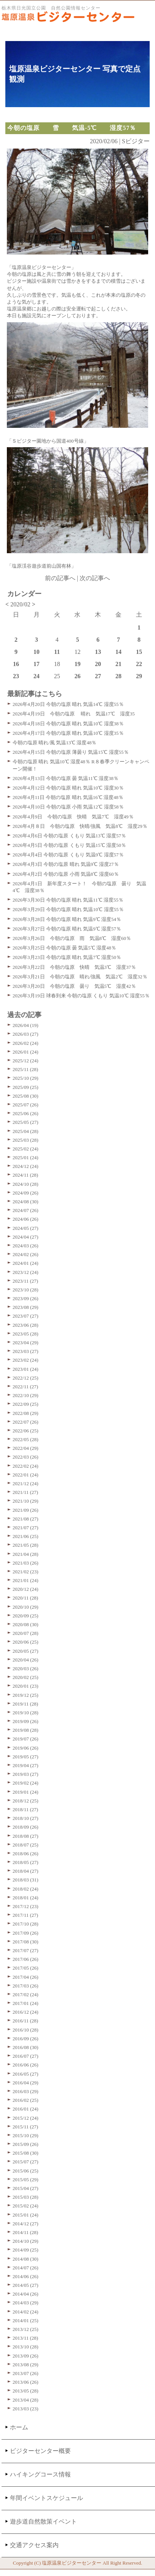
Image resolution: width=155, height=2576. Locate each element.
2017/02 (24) (25, 1994)
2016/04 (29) (25, 2082)
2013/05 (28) (25, 2391)
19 (77, 664)
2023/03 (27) (25, 1351)
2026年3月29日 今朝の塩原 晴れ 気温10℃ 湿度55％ (68, 909)
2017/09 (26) (25, 1933)
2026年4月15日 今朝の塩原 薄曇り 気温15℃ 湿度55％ (71, 752)
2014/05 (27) (25, 2285)
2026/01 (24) (25, 1052)
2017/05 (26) (25, 1968)
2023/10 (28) (25, 1290)
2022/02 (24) (25, 1466)
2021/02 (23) (25, 1571)
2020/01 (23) (25, 1686)
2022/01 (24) (25, 1475)
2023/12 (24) (25, 1272)
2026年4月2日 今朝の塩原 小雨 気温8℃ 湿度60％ (66, 874)
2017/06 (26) (25, 1959)
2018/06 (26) (25, 1853)
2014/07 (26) (25, 2268)
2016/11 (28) (25, 2021)
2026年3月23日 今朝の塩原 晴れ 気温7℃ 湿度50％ (67, 957)
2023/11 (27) (25, 1281)
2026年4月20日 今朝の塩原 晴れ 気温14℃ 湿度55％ (68, 704)
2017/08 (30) (25, 1942)
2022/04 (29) (25, 1448)
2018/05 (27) (25, 1862)
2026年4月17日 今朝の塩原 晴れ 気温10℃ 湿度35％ (68, 733)
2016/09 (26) (25, 2038)
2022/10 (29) (25, 1395)
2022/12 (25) (25, 1378)
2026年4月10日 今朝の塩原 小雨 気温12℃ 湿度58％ (68, 807)
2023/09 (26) (25, 1298)
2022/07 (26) (25, 1422)
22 (139, 664)
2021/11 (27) (25, 1492)
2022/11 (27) (25, 1386)
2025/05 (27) (25, 1122)
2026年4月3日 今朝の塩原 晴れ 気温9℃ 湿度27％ (66, 864)
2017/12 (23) (25, 1906)
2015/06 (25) (25, 2171)
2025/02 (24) (25, 1149)
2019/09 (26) (25, 1721)
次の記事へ (95, 578)
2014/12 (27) (25, 2223)
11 (57, 652)
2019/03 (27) (25, 1774)
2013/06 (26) (25, 2382)
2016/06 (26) (25, 2065)
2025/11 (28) (25, 1069)
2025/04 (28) (25, 1131)
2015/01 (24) (25, 2215)
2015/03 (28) (25, 2197)
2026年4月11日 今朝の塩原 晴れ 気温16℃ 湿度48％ (68, 797)
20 (98, 664)
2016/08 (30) (25, 2047)
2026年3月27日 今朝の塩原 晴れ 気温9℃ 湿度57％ (67, 929)
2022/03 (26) (25, 1457)
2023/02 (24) (25, 1360)
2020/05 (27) (25, 1651)
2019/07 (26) (25, 1739)
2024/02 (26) (25, 1254)
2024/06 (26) (25, 1219)
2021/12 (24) (25, 1483)
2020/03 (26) (25, 1668)
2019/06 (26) (25, 1748)
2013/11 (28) (25, 2338)
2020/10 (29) (25, 1607)
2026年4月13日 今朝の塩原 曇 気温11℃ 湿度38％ (65, 778)
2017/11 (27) (25, 1915)
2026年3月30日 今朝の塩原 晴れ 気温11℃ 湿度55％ (68, 900)
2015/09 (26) (25, 2144)
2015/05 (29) (25, 2179)
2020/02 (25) (25, 1677)
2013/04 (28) (25, 2400)
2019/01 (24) (25, 1792)
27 (98, 676)
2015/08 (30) (25, 2153)
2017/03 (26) (25, 1986)
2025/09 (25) (25, 1087)
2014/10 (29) (25, 2241)
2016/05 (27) (25, 2074)
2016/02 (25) (25, 2100)
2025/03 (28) (25, 1140)
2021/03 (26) (25, 1563)
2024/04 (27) (25, 1237)
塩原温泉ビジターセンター (71, 2563)
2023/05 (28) (25, 1334)
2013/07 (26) (25, 2373)
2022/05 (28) (25, 1439)
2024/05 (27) (25, 1228)
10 (37, 652)
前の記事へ (60, 578)
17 (37, 664)
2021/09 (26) (25, 1510)
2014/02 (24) (25, 2312)
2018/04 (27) (25, 1871)
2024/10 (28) (25, 1184)
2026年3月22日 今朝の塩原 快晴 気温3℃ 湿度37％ (74, 967)
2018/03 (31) (25, 1880)
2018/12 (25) (25, 1801)
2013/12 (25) (25, 2329)
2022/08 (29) (25, 1413)
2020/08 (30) (25, 1624)
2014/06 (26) (25, 2276)
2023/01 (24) (25, 1369)
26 (77, 676)
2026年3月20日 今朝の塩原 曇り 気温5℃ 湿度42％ (74, 986)
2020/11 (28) (25, 1598)
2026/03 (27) (25, 1034)
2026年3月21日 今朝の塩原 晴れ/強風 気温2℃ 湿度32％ (80, 976)
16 (16, 664)
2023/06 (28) (25, 1325)
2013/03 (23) (25, 2408)
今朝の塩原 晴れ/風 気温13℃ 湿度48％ (54, 742)
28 (118, 676)
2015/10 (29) (25, 2135)
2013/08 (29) (25, 2364)
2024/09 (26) (25, 1193)
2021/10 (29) (25, 1501)
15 (139, 652)
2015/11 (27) (25, 2127)
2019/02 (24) (25, 1783)
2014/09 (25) (25, 2250)
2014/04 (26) (25, 2294)
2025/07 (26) (25, 1105)
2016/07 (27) (25, 2056)
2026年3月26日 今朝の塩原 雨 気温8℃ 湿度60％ (72, 938)
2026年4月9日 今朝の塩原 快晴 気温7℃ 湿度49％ (73, 817)
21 (118, 664)
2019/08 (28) (25, 1730)
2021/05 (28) (25, 1545)
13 (98, 652)
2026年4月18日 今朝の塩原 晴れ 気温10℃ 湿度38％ (68, 723)
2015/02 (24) (25, 2206)
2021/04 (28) (25, 1554)
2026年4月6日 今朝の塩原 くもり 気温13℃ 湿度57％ (69, 836)
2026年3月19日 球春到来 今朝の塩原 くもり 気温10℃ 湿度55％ (81, 995)
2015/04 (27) (25, 2188)
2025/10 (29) (25, 1078)
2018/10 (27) (25, 1818)
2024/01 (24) (25, 1263)
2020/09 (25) (25, 1616)
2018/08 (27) (25, 1836)
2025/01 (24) (25, 1157)
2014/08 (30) (25, 2259)
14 (118, 652)
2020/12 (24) (25, 1589)
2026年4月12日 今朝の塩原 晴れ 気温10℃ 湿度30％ (68, 788)
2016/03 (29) (25, 2091)
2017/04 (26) (25, 1977)
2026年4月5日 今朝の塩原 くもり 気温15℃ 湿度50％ (69, 845)
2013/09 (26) (25, 2356)
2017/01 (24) (25, 2003)
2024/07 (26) (25, 1210)
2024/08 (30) (25, 1201)
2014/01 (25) (25, 2320)
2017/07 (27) (25, 1950)
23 (16, 676)
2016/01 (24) (25, 2109)
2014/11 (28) (25, 2232)
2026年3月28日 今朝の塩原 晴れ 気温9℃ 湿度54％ (67, 919)
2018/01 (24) (25, 1897)
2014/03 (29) (25, 2302)
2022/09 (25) (25, 1404)
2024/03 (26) (25, 1245)
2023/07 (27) (25, 1316)
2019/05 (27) (25, 1757)
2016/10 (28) (25, 2030)
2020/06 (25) (25, 1642)
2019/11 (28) (25, 1704)
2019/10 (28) (25, 1712)
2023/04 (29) (25, 1342)
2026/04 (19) (25, 1025)
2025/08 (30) (25, 1096)
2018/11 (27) (25, 1809)
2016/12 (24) (25, 2012)
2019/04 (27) (25, 1765)
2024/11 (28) (25, 1175)
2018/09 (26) (25, 1827)
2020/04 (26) (25, 1660)
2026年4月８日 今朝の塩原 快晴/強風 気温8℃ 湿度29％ (80, 826)
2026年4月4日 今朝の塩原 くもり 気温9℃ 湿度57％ (68, 855)
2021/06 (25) (25, 1536)
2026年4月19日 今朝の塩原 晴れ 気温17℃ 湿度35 (74, 714)
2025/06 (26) (25, 1113)
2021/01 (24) (25, 1580)
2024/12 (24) (25, 1166)
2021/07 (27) (25, 1527)
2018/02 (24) (25, 1889)
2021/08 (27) (25, 1519)
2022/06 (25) (25, 1431)
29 (139, 676)
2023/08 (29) (25, 1307)
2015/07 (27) (25, 2162)
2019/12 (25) (25, 1695)
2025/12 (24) (25, 1060)
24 (37, 676)
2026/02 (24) (25, 1043)
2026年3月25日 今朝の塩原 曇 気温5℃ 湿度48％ (64, 948)
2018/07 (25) (25, 1845)
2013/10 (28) (25, 2347)
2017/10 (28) (25, 1924)
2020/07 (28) (25, 1633)
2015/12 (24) (25, 2118)
